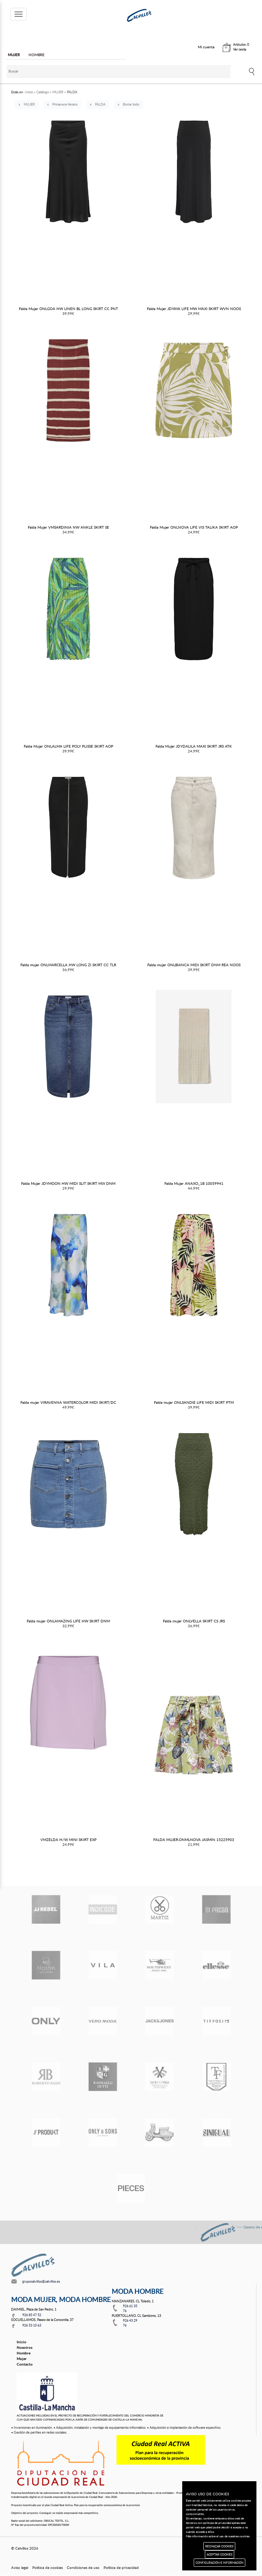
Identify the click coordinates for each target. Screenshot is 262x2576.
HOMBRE (37, 54)
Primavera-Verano (65, 104)
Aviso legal (19, 2567)
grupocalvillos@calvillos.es (41, 2281)
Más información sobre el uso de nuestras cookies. (218, 2536)
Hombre (23, 2353)
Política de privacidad (121, 2567)
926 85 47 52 (31, 2315)
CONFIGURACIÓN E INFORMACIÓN (219, 2562)
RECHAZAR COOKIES (219, 2546)
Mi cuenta (206, 46)
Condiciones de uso (83, 2567)
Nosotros (24, 2347)
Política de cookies (47, 2567)
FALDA (100, 104)
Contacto (25, 2364)
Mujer (22, 2358)
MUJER (29, 104)
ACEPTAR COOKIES (219, 2554)
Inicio (21, 2341)
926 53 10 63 (31, 2325)
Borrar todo (131, 104)
